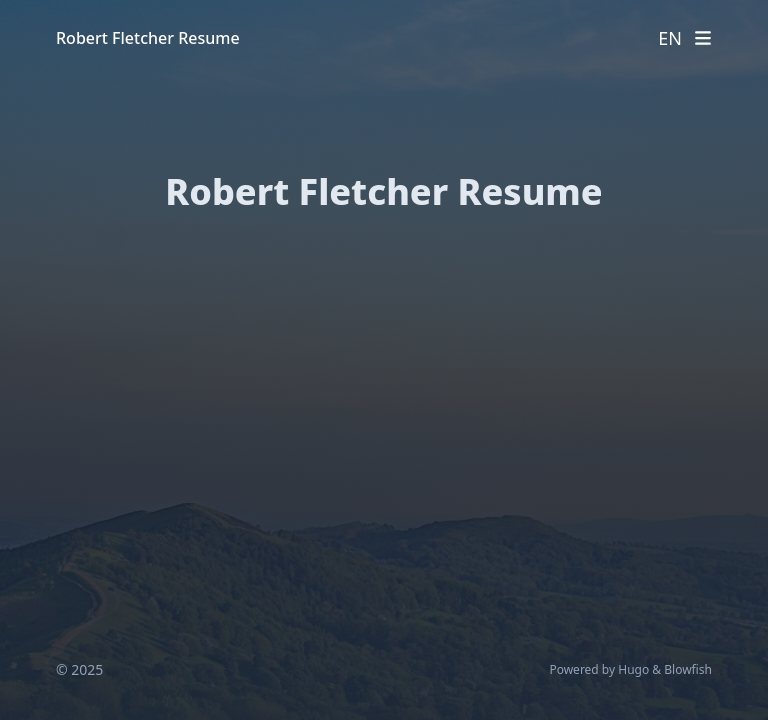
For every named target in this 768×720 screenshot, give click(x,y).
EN (670, 38)
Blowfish (688, 669)
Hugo (633, 669)
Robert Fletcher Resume (148, 38)
